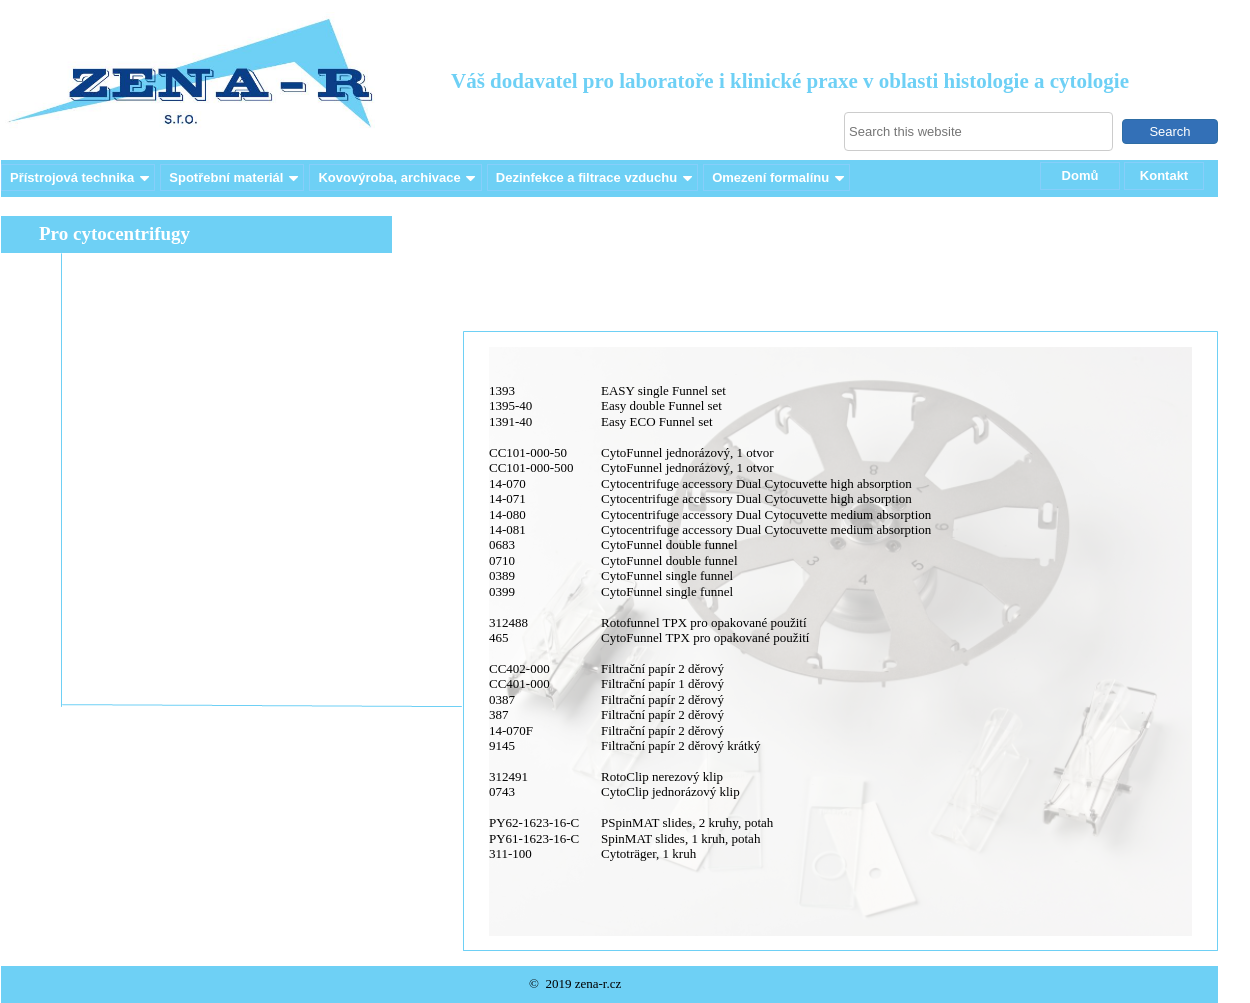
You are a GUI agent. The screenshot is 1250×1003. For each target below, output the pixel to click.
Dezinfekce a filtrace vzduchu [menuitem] (595, 178)
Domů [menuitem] (1080, 175)
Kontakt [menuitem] (1164, 175)
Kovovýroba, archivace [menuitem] (398, 178)
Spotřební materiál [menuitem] (235, 178)
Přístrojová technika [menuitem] (81, 178)
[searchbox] (978, 131)
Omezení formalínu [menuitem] (779, 178)
